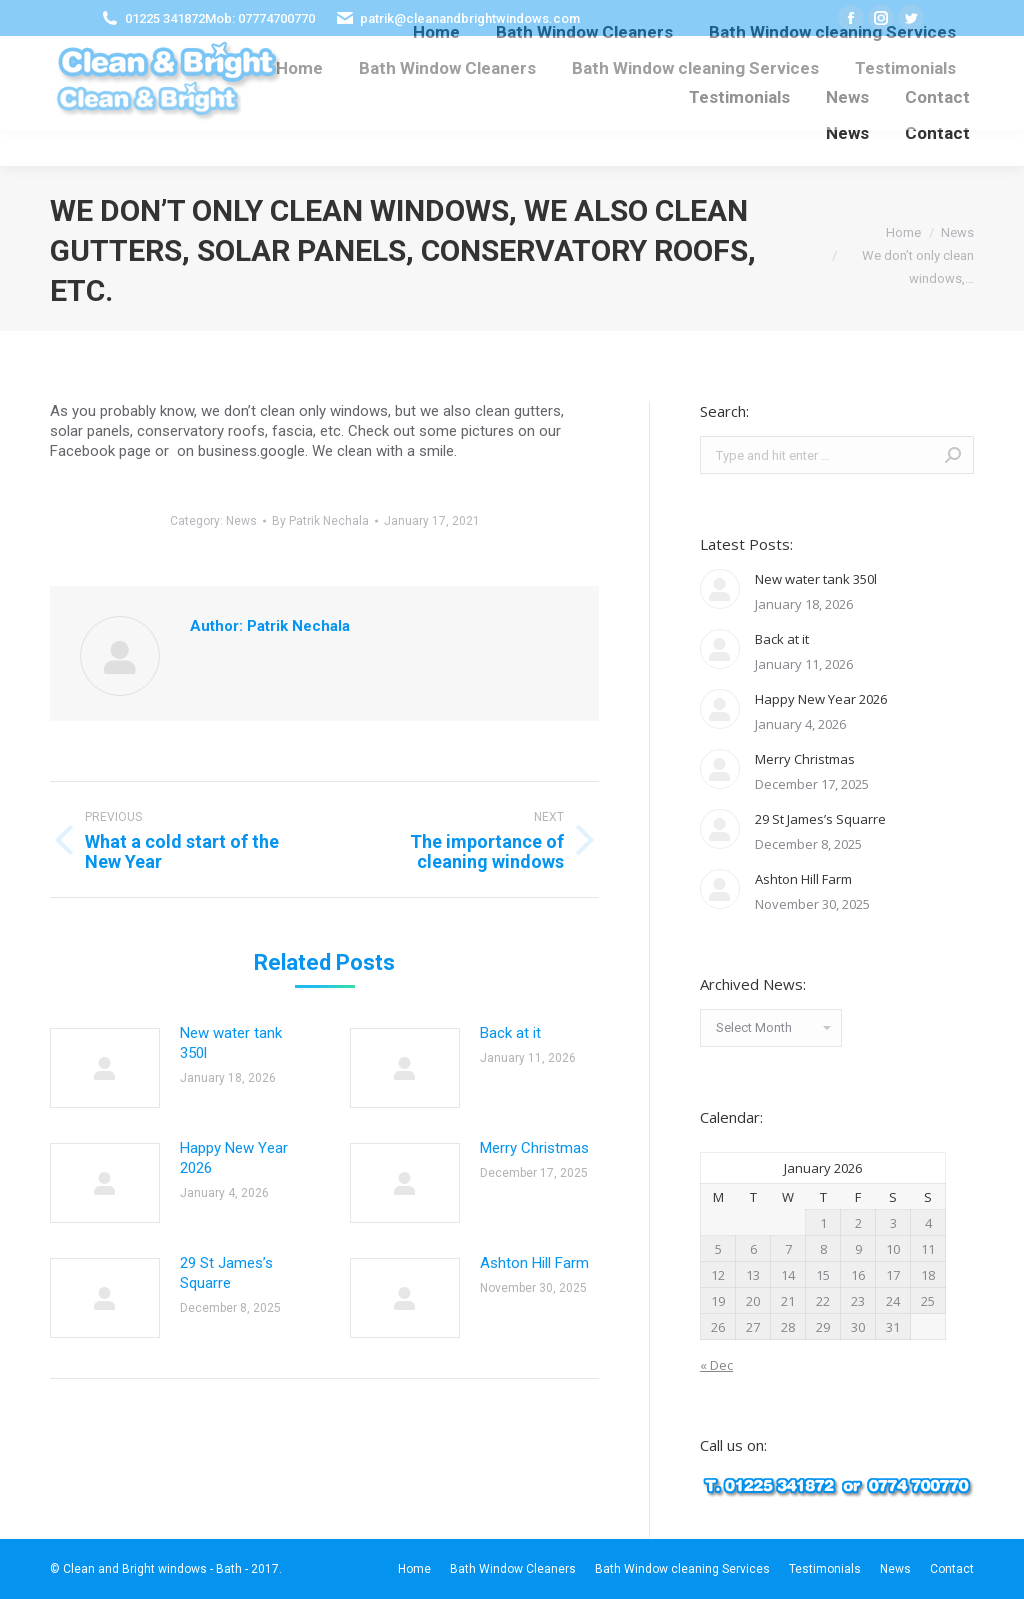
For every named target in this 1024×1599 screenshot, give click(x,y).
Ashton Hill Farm (534, 1263)
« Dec (716, 1365)
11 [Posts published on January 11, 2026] (928, 1249)
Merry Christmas (534, 1148)
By (320, 521)
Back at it (510, 1033)
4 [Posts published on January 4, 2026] (928, 1223)
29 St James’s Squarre (226, 1273)
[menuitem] (299, 68)
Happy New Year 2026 (234, 1158)
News (241, 521)
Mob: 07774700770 (260, 18)
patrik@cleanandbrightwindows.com (470, 18)
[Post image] (105, 1068)
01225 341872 (165, 18)
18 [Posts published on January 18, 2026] (928, 1275)
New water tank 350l (231, 1043)
